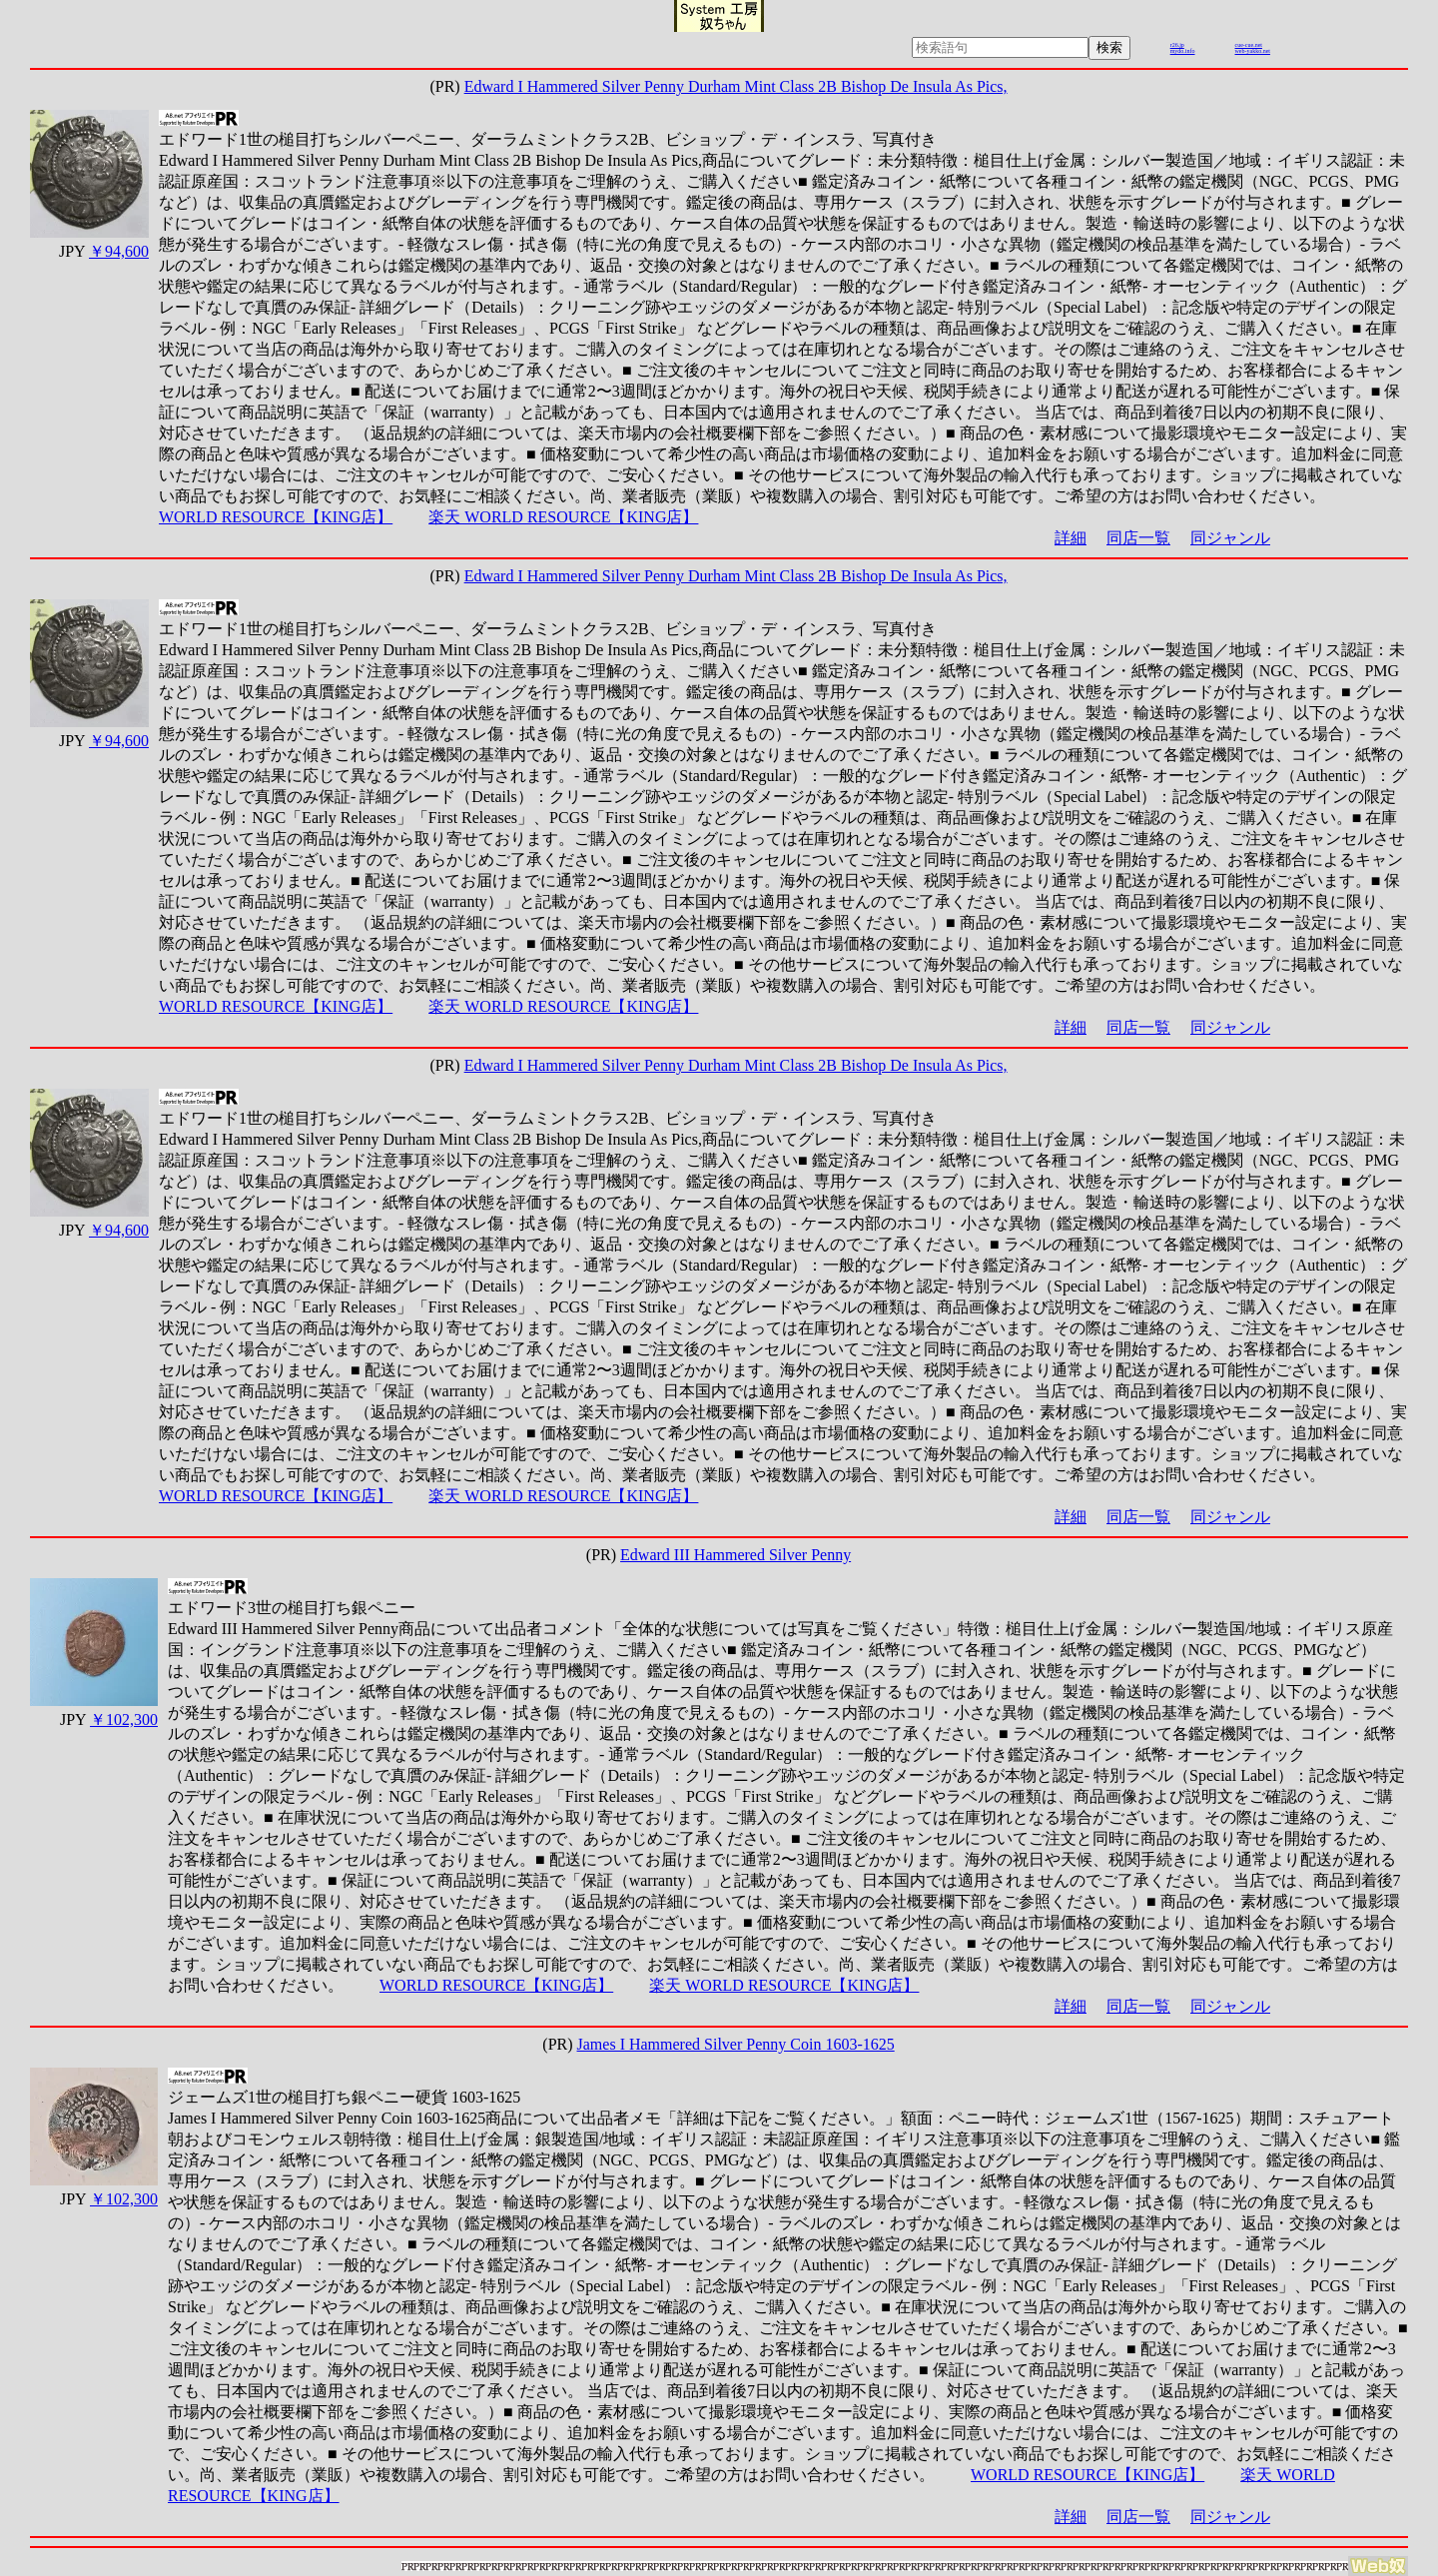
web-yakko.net (1253, 51)
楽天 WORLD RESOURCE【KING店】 (563, 516)
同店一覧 (1138, 537)
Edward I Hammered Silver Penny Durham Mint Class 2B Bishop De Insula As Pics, (736, 86)
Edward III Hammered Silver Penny (735, 1554)
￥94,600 (119, 251)
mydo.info (1182, 51)
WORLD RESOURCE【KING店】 (275, 516)
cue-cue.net (1248, 45)
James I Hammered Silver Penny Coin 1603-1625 (736, 2044)
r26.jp (1177, 45)
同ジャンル (1230, 537)
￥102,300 (124, 1719)
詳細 (1070, 537)
